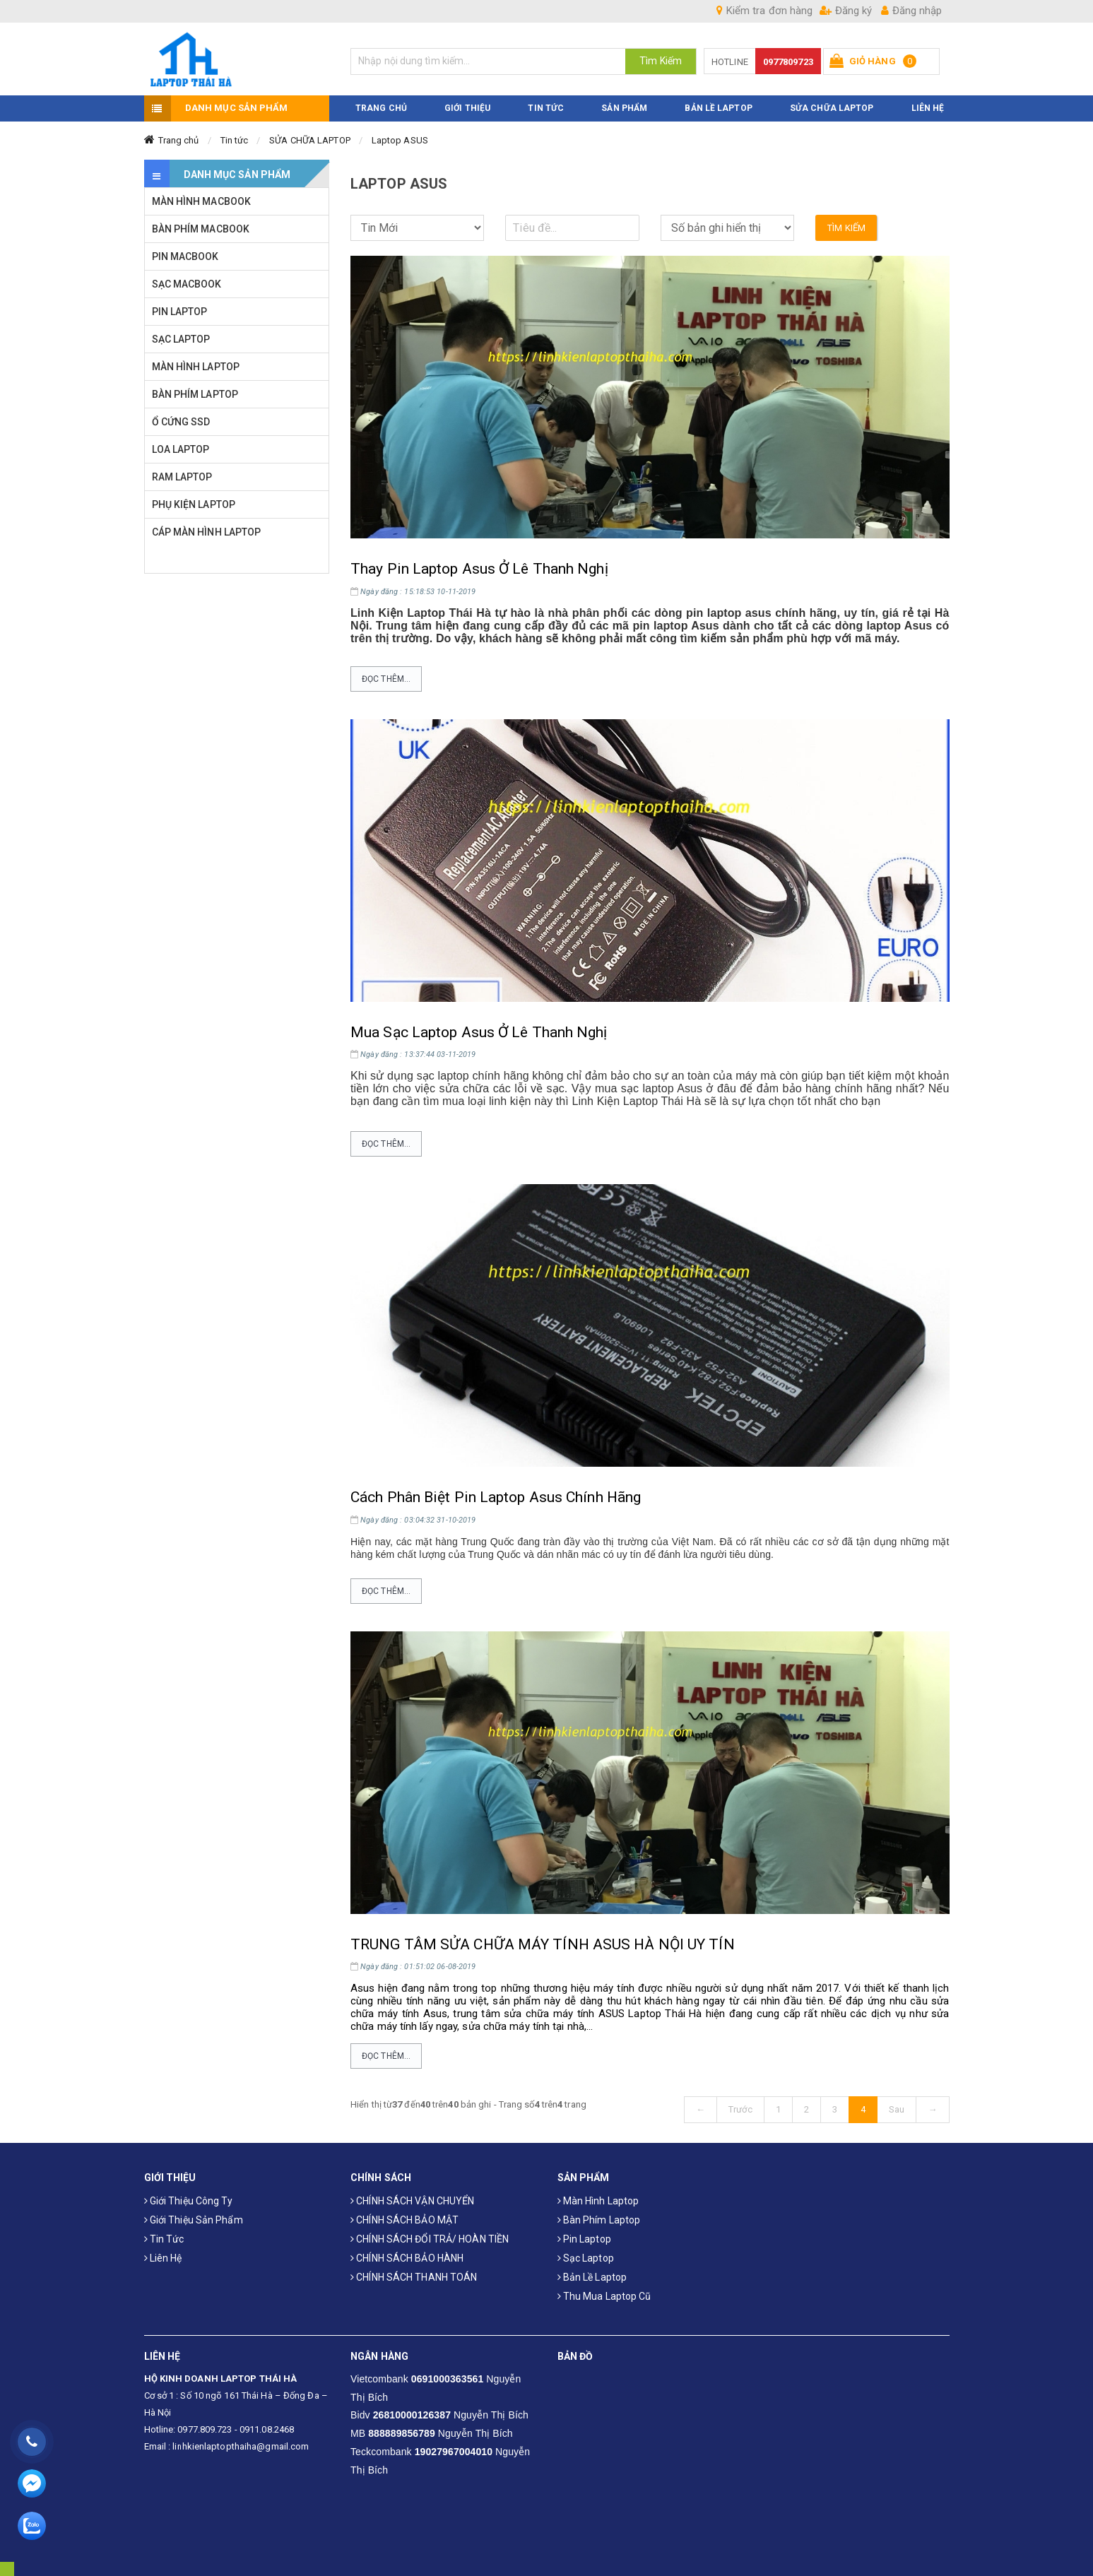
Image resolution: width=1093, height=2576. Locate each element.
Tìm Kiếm (660, 60)
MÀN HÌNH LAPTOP (196, 366)
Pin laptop (584, 2239)
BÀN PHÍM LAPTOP (195, 394)
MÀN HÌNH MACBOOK (202, 201)
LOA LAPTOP (181, 449)
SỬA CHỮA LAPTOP (309, 140)
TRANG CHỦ (381, 108)
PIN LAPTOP (180, 311)
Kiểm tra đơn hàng (764, 10)
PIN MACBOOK (185, 256)
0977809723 (788, 62)
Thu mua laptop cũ (604, 2296)
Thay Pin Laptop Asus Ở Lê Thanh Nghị (479, 568)
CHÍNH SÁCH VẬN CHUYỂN (412, 2200)
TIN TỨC (546, 108)
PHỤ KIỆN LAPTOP (194, 504)
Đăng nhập (911, 10)
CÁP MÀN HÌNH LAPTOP (206, 532)
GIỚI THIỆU (467, 108)
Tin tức (234, 140)
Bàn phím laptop (599, 2220)
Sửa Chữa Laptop (832, 108)
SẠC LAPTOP (181, 339)
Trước (740, 2109)
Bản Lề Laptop (718, 108)
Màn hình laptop (598, 2200)
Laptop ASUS (400, 140)
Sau (896, 2109)
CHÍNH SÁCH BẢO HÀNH (406, 2258)
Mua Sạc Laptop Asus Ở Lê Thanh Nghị (479, 1032)
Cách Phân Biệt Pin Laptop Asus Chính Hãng (495, 1497)
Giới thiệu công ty (188, 2200)
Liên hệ (163, 2258)
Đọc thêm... (386, 679)
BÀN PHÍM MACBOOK (201, 229)
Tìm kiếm (846, 228)
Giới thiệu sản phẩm (193, 2220)
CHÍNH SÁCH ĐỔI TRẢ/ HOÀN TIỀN (429, 2239)
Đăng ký (846, 10)
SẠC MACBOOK (187, 284)
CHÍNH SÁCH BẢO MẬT (404, 2220)
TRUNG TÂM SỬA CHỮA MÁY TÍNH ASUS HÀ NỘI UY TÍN (542, 1944)
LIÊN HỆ (928, 108)
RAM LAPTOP (182, 477)
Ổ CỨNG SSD (181, 421)
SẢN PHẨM (624, 108)
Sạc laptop (585, 2258)
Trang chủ (178, 140)
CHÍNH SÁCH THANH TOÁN (413, 2277)
